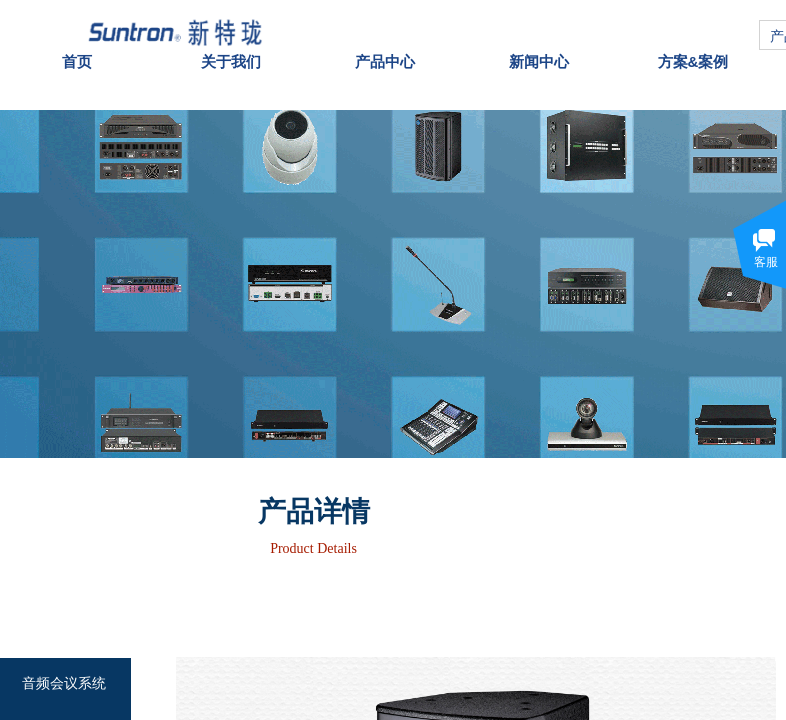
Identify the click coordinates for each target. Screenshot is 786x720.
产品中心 (385, 50)
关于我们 (231, 50)
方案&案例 (693, 50)
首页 (77, 50)
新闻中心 (539, 50)
